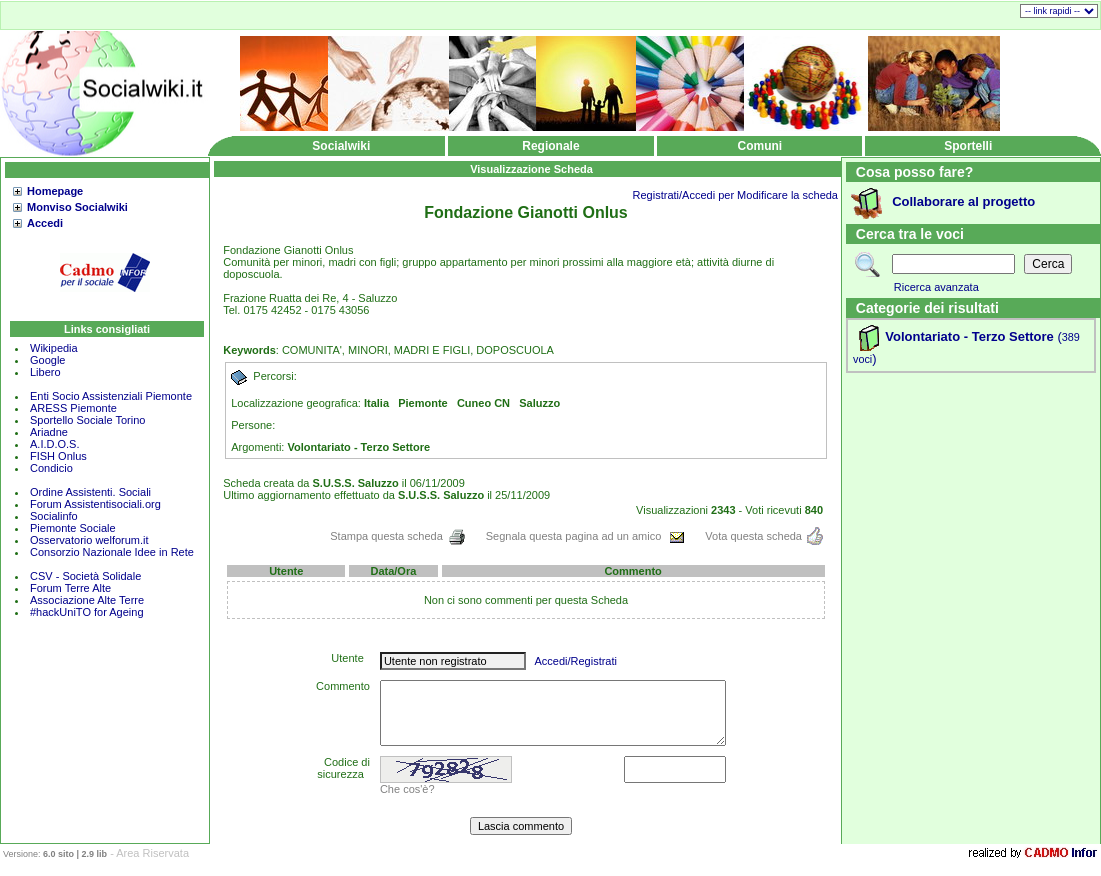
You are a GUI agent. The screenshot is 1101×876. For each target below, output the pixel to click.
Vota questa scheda (764, 536)
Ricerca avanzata (936, 287)
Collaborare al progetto (963, 201)
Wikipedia (54, 348)
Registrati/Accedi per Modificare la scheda (735, 195)
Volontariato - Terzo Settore (969, 336)
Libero (45, 372)
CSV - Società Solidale (85, 576)
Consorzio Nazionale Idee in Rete (112, 552)
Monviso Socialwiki (77, 207)
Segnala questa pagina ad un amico (586, 536)
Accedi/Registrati (575, 661)
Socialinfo (54, 516)
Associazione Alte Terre (87, 600)
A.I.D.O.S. (55, 444)
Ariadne (49, 432)
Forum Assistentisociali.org (95, 504)
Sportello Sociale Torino (87, 420)
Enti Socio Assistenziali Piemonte (111, 396)
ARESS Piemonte (73, 408)
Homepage (55, 191)
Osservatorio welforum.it (89, 540)
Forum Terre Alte (72, 588)
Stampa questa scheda (398, 536)
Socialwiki (341, 146)
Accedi (45, 223)
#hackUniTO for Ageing (87, 612)
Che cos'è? (407, 789)
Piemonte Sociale (73, 528)
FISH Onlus (58, 456)
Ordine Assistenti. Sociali (90, 492)
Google (47, 360)
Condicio (51, 468)
